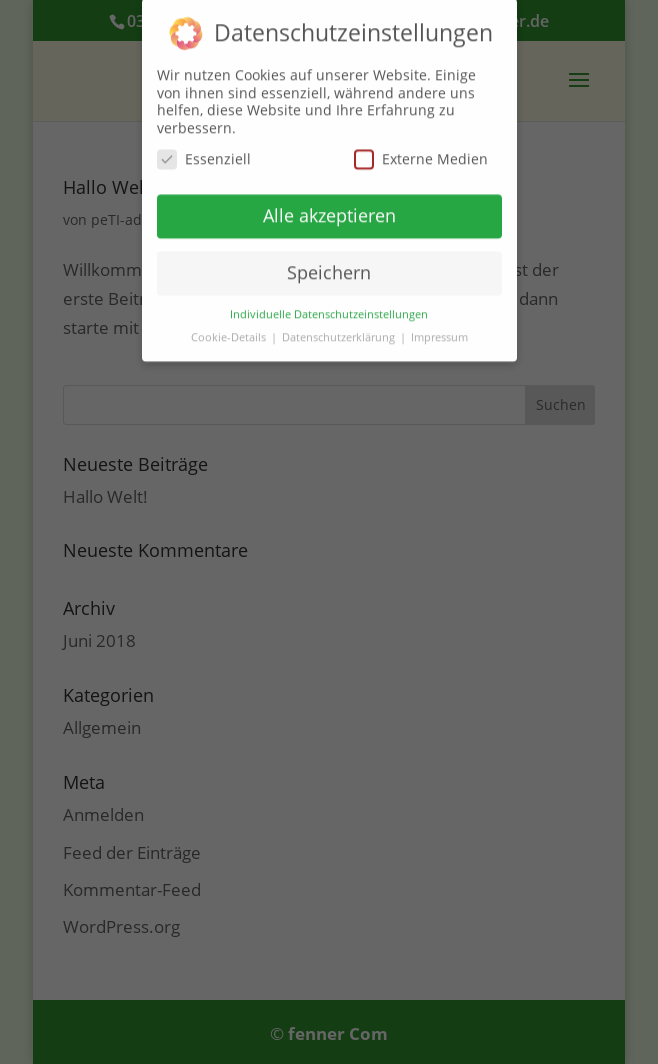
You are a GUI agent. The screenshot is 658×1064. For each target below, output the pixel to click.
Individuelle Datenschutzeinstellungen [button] (329, 307)
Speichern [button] (329, 265)
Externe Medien (421, 151)
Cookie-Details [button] (230, 330)
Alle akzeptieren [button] (329, 208)
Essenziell (204, 151)
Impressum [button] (439, 330)
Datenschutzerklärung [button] (340, 330)
